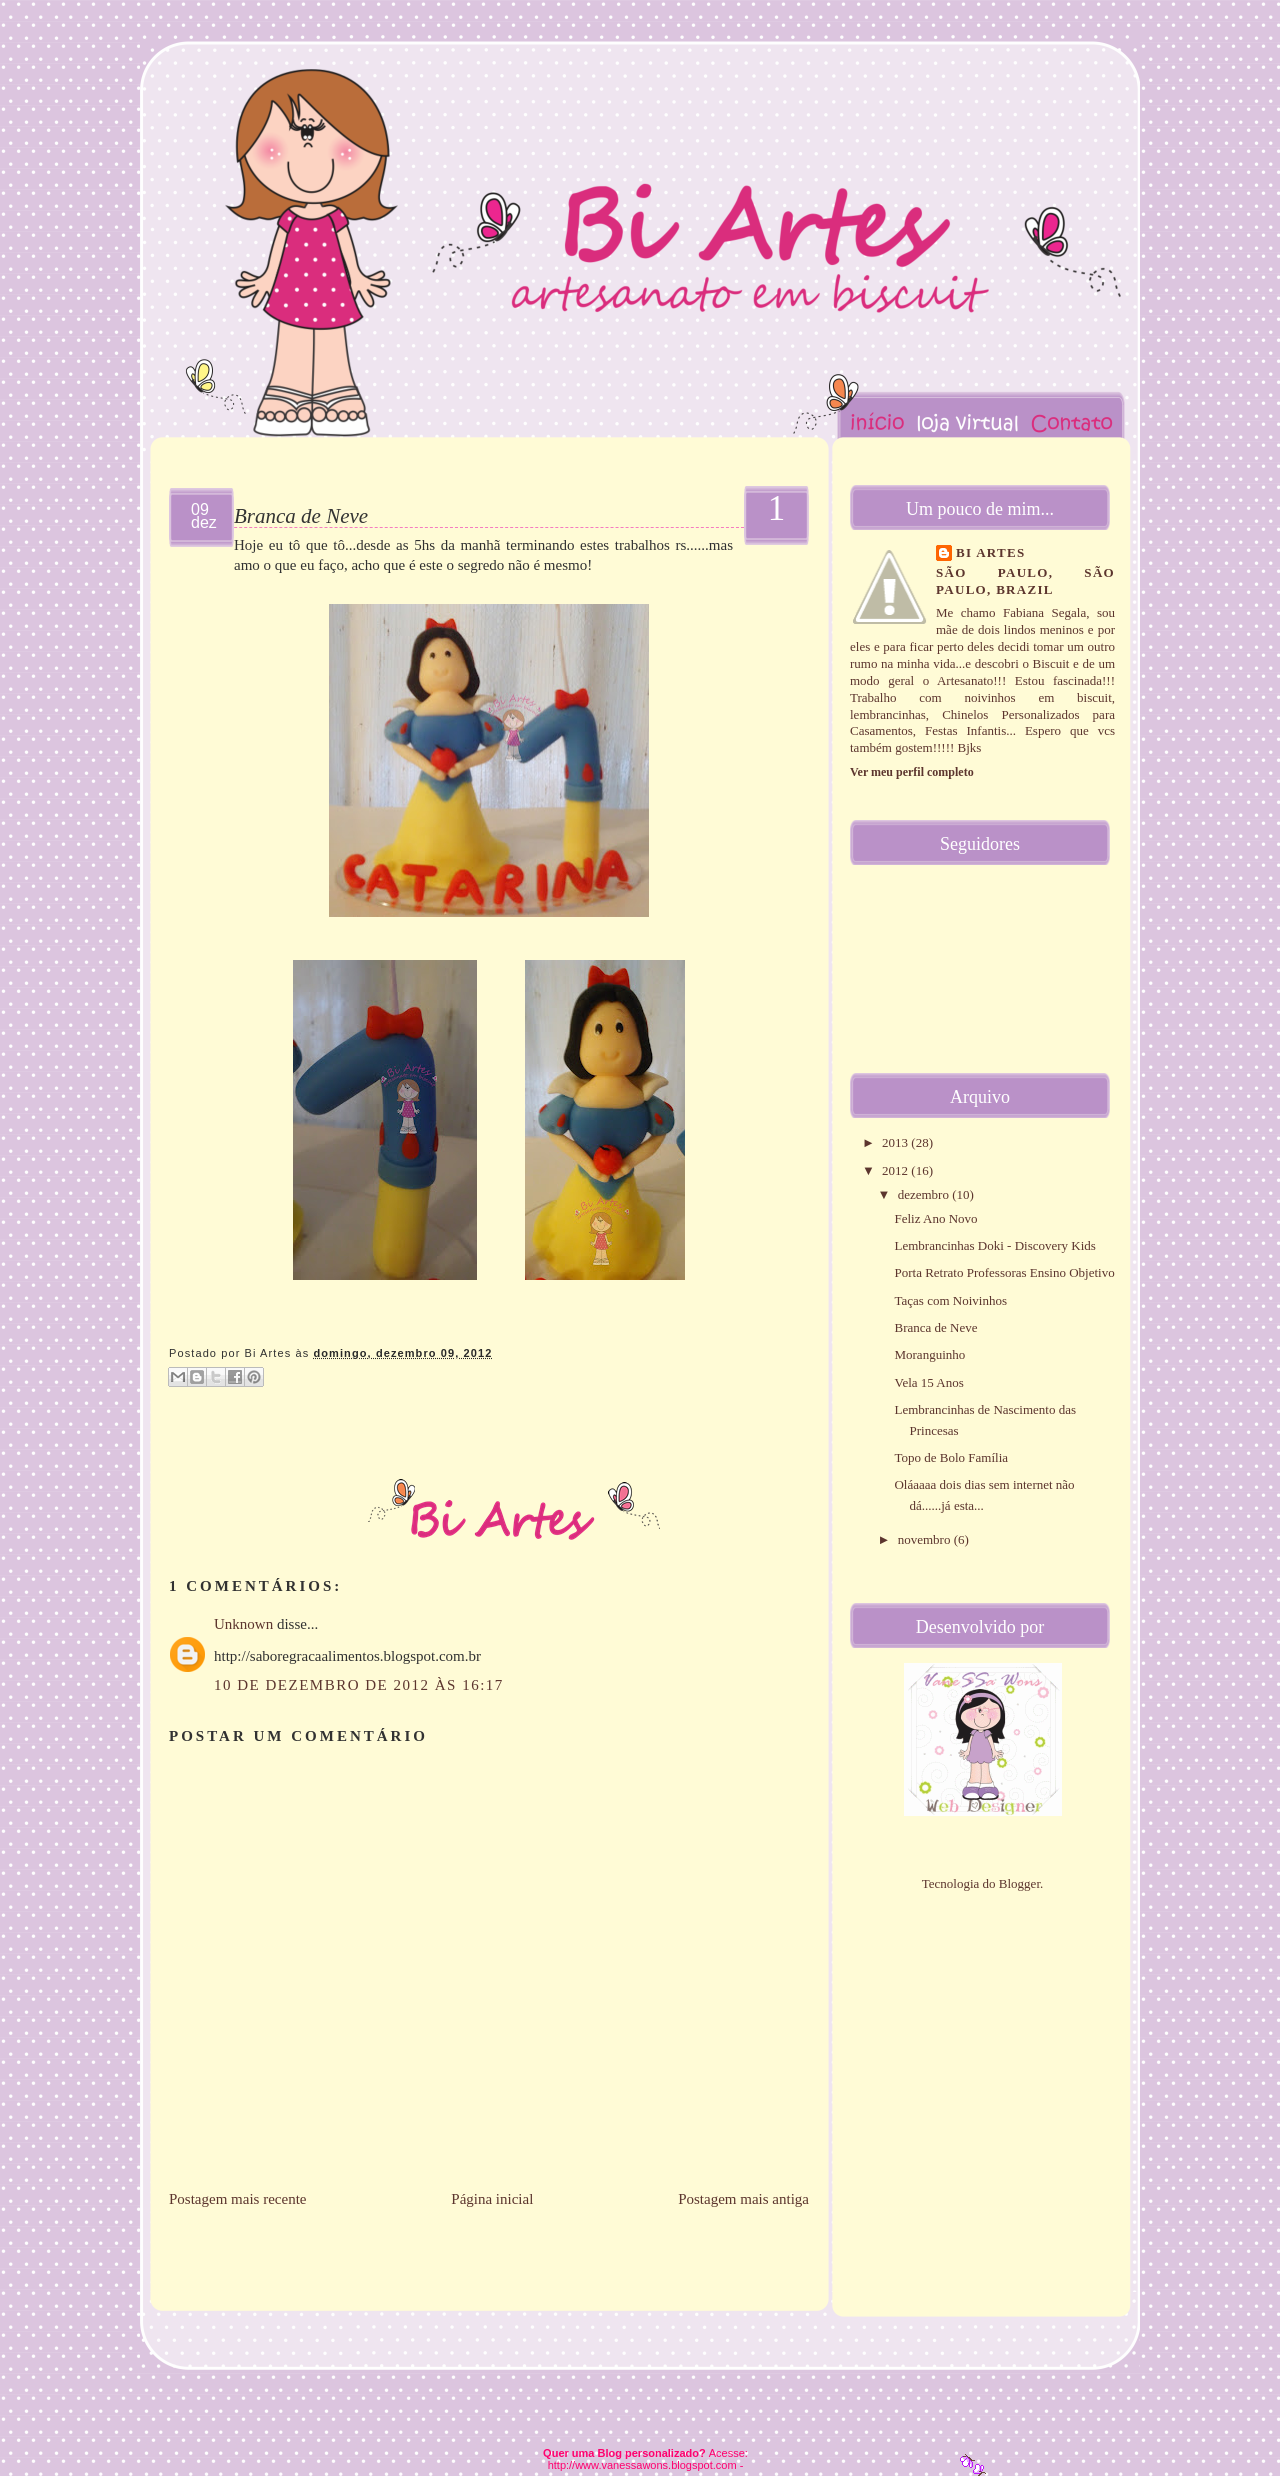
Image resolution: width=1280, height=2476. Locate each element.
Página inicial (492, 2199)
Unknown (243, 1624)
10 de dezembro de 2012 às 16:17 (359, 1685)
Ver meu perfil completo (912, 772)
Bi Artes (991, 552)
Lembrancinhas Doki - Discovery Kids (994, 1245)
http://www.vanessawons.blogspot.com (642, 2465)
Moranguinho (929, 1354)
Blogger (1019, 1883)
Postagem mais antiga (743, 2199)
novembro (926, 1539)
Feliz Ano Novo (935, 1218)
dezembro (925, 1194)
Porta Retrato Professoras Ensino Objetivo (1004, 1272)
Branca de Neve (301, 516)
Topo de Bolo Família (951, 1457)
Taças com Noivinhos (950, 1300)
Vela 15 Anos (928, 1382)
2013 (896, 1142)
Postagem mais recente (237, 2199)
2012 (896, 1170)
